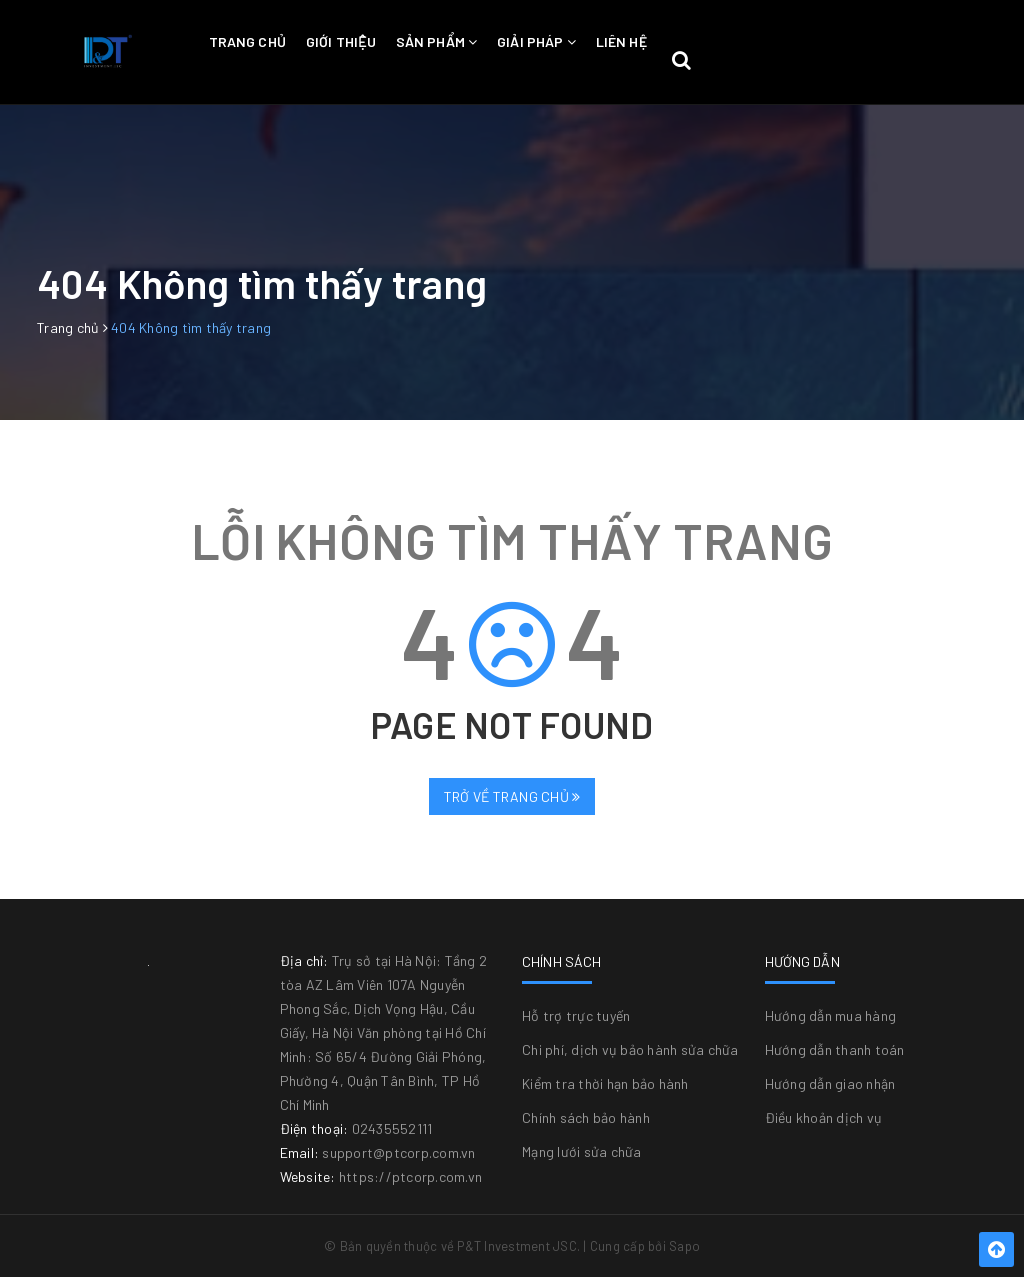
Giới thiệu (341, 41)
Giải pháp (536, 41)
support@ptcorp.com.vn (398, 1152)
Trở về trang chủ (512, 796)
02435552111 (392, 1128)
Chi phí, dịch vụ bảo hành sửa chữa (630, 1049)
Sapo (684, 1246)
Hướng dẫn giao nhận (830, 1083)
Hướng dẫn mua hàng (831, 1015)
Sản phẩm (436, 41)
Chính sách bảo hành (586, 1117)
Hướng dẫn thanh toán (835, 1049)
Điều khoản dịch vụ (824, 1117)
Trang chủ (247, 41)
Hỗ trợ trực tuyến (576, 1015)
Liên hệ (621, 41)
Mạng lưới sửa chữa (582, 1151)
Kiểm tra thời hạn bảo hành (605, 1083)
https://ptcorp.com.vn (410, 1176)
